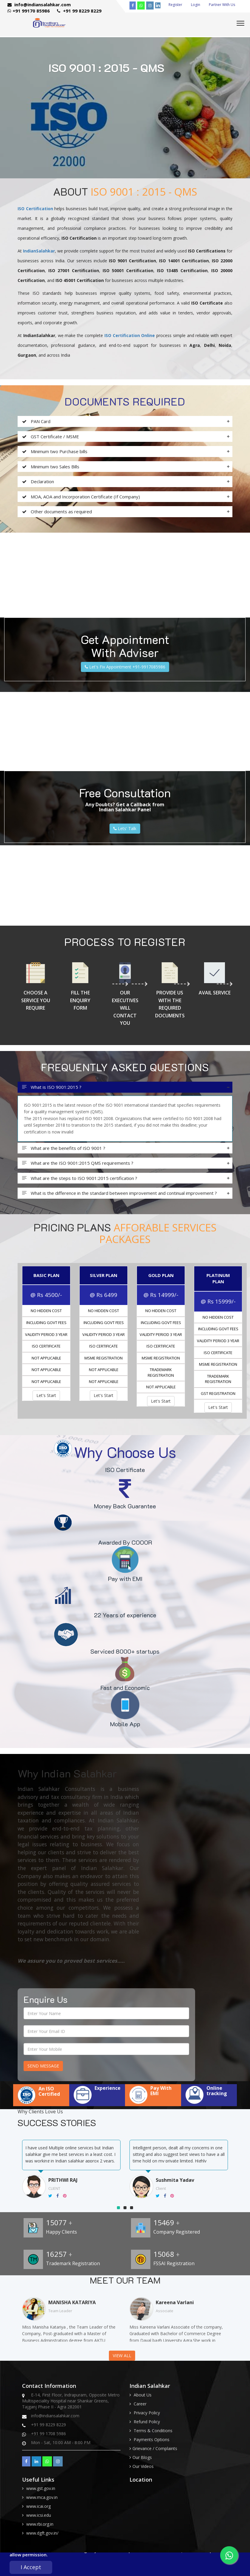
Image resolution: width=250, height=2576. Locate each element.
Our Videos (143, 2466)
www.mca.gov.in (42, 2497)
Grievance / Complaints (154, 2448)
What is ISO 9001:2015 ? (51, 1087)
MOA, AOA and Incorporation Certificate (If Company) (81, 496)
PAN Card (36, 421)
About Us (143, 2395)
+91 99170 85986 (28, 11)
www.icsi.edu (38, 2515)
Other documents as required (57, 511)
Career (140, 2404)
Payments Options (151, 2439)
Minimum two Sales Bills (50, 466)
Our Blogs (142, 2457)
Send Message (43, 2066)
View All (122, 2355)
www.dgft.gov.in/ (42, 2533)
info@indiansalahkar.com (39, 4)
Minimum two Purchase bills (54, 451)
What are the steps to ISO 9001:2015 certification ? (79, 1178)
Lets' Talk (124, 828)
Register (175, 4)
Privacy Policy (147, 2413)
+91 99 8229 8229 (79, 11)
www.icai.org (38, 2506)
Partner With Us (222, 4)
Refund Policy (147, 2421)
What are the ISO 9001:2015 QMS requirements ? (77, 1163)
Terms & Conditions (153, 2430)
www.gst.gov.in (40, 2488)
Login (195, 4)
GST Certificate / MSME (50, 436)
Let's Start (46, 1395)
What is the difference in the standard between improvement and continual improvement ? (119, 1193)
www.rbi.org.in (39, 2524)
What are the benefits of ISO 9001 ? (63, 1148)
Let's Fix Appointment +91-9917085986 (125, 667)
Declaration (38, 481)
